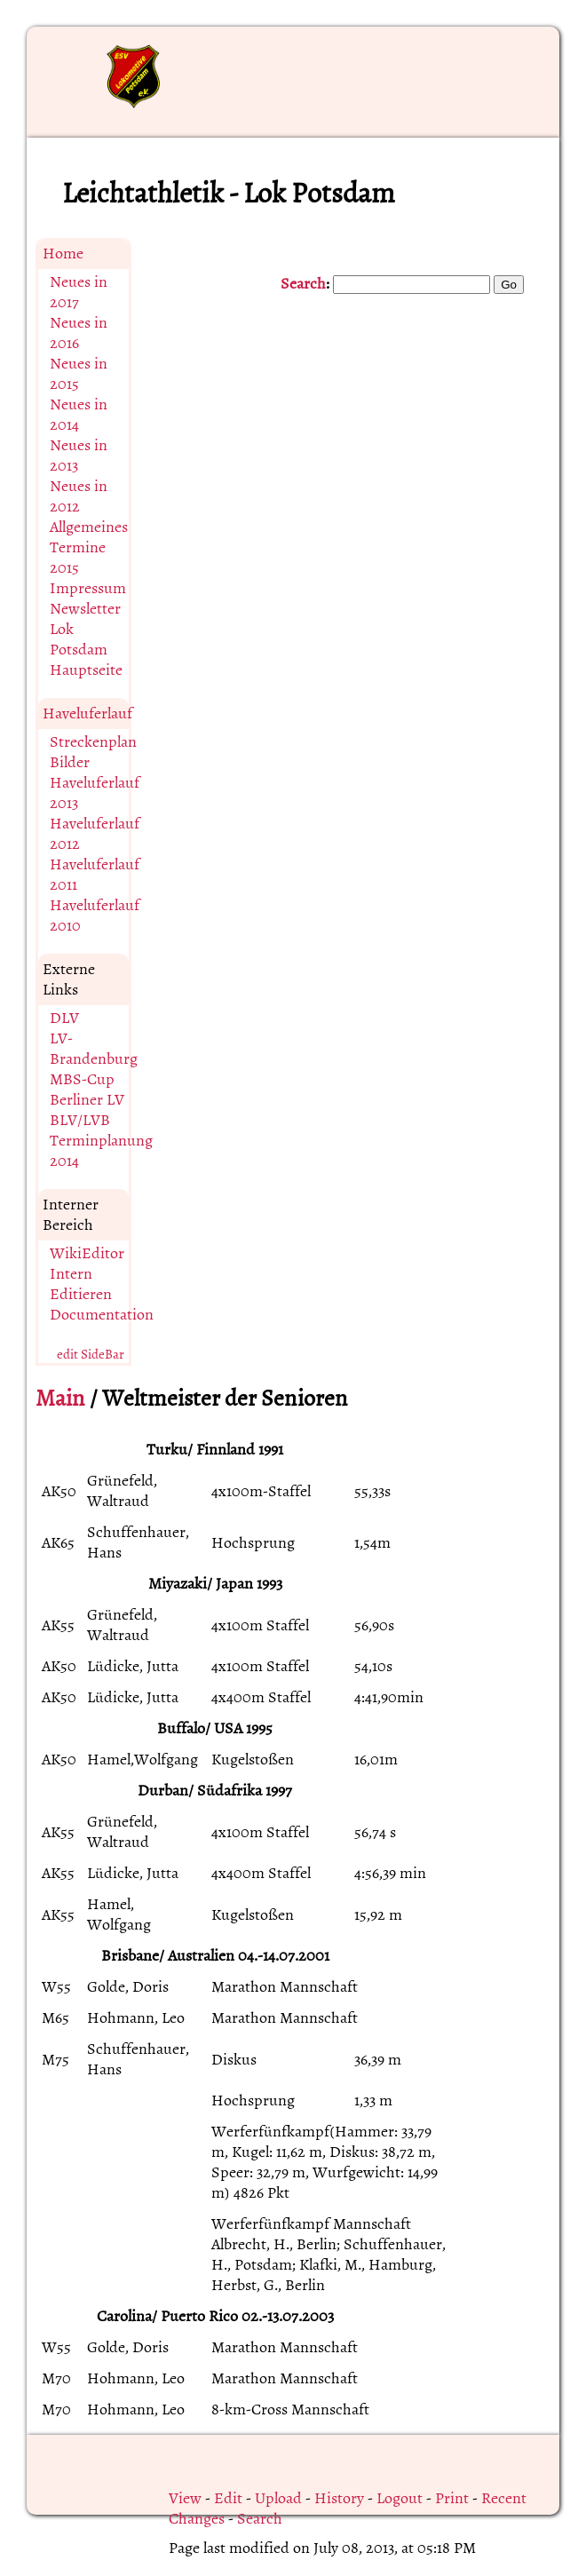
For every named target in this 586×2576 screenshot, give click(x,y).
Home (63, 253)
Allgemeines (89, 527)
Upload (278, 2498)
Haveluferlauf (87, 713)
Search (303, 283)
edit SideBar (90, 1354)
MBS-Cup (82, 1079)
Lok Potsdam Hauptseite (86, 649)
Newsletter (85, 608)
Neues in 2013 (78, 455)
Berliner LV (87, 1100)
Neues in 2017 (78, 292)
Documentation (102, 1314)
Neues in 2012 (78, 496)
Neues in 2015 (78, 373)
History (339, 2498)
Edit (228, 2498)
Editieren (81, 1294)
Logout (399, 2498)
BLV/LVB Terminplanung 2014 (101, 1140)
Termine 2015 (78, 557)
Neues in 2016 (78, 333)
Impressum (88, 588)
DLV (64, 1018)
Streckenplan (93, 742)
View (185, 2498)
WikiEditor (87, 1253)
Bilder (70, 762)
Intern (71, 1274)
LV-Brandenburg (94, 1048)
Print (452, 2498)
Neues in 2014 (78, 414)
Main (60, 1398)
